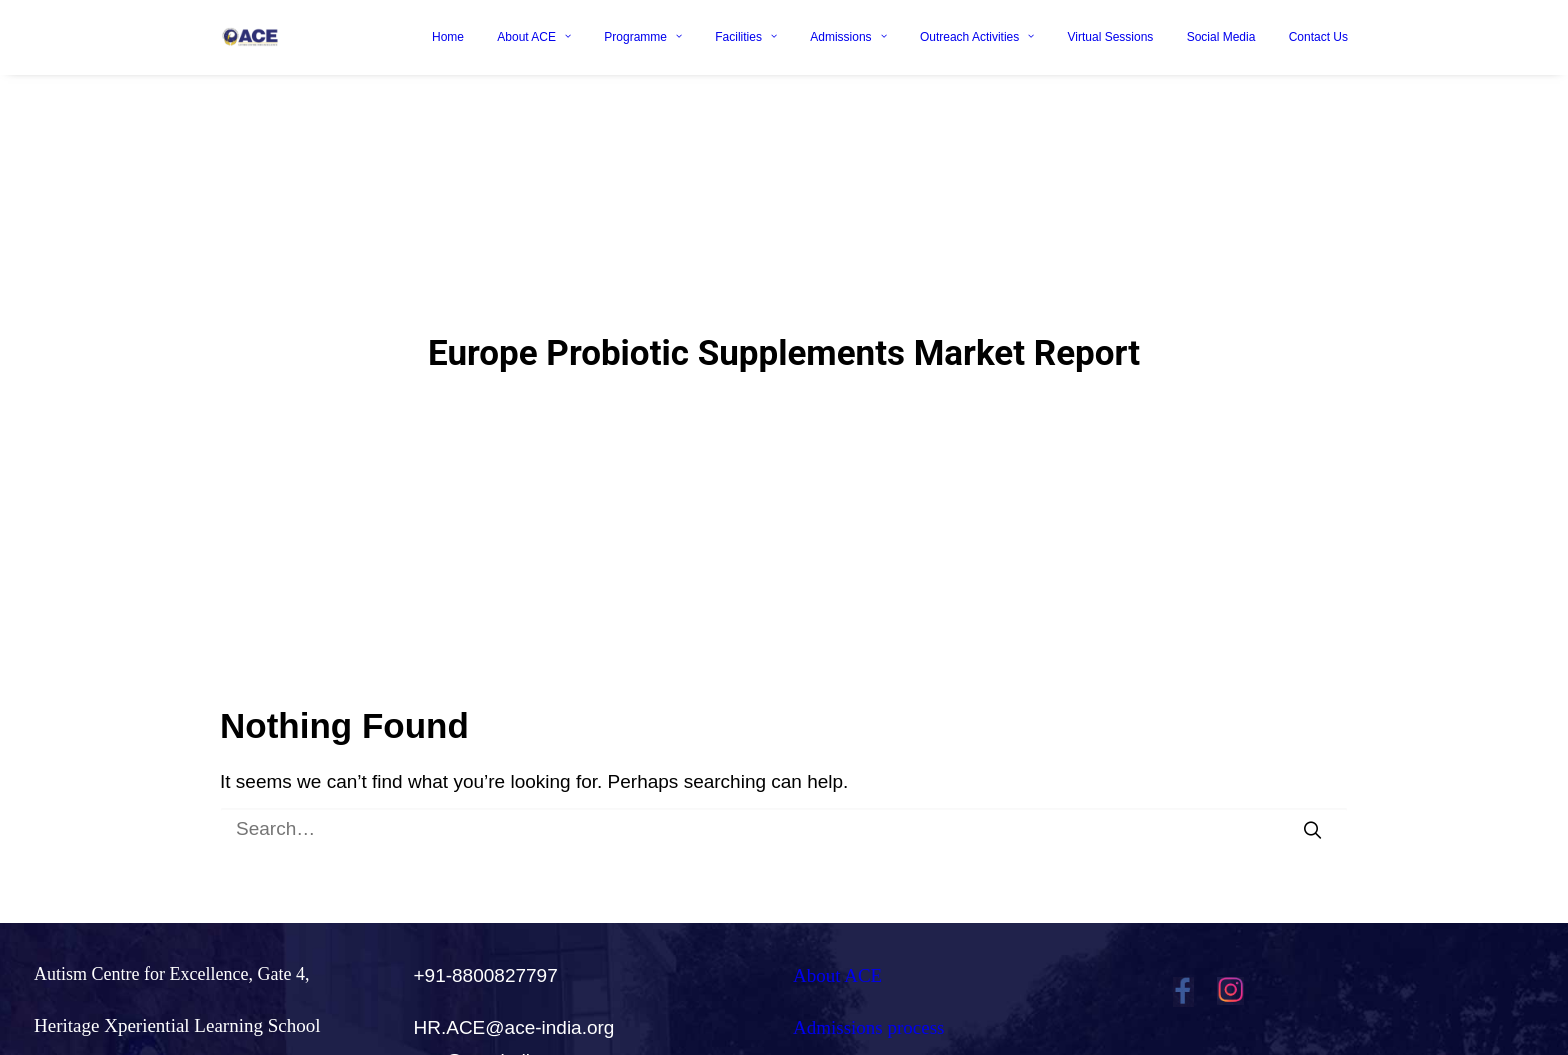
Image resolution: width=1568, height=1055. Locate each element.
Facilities (746, 37)
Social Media (1221, 37)
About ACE (534, 37)
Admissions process (868, 984)
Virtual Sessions (1111, 37)
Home (448, 37)
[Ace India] (250, 37)
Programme (643, 37)
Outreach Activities (977, 37)
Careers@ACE (850, 1035)
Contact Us (1318, 37)
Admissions (848, 37)
